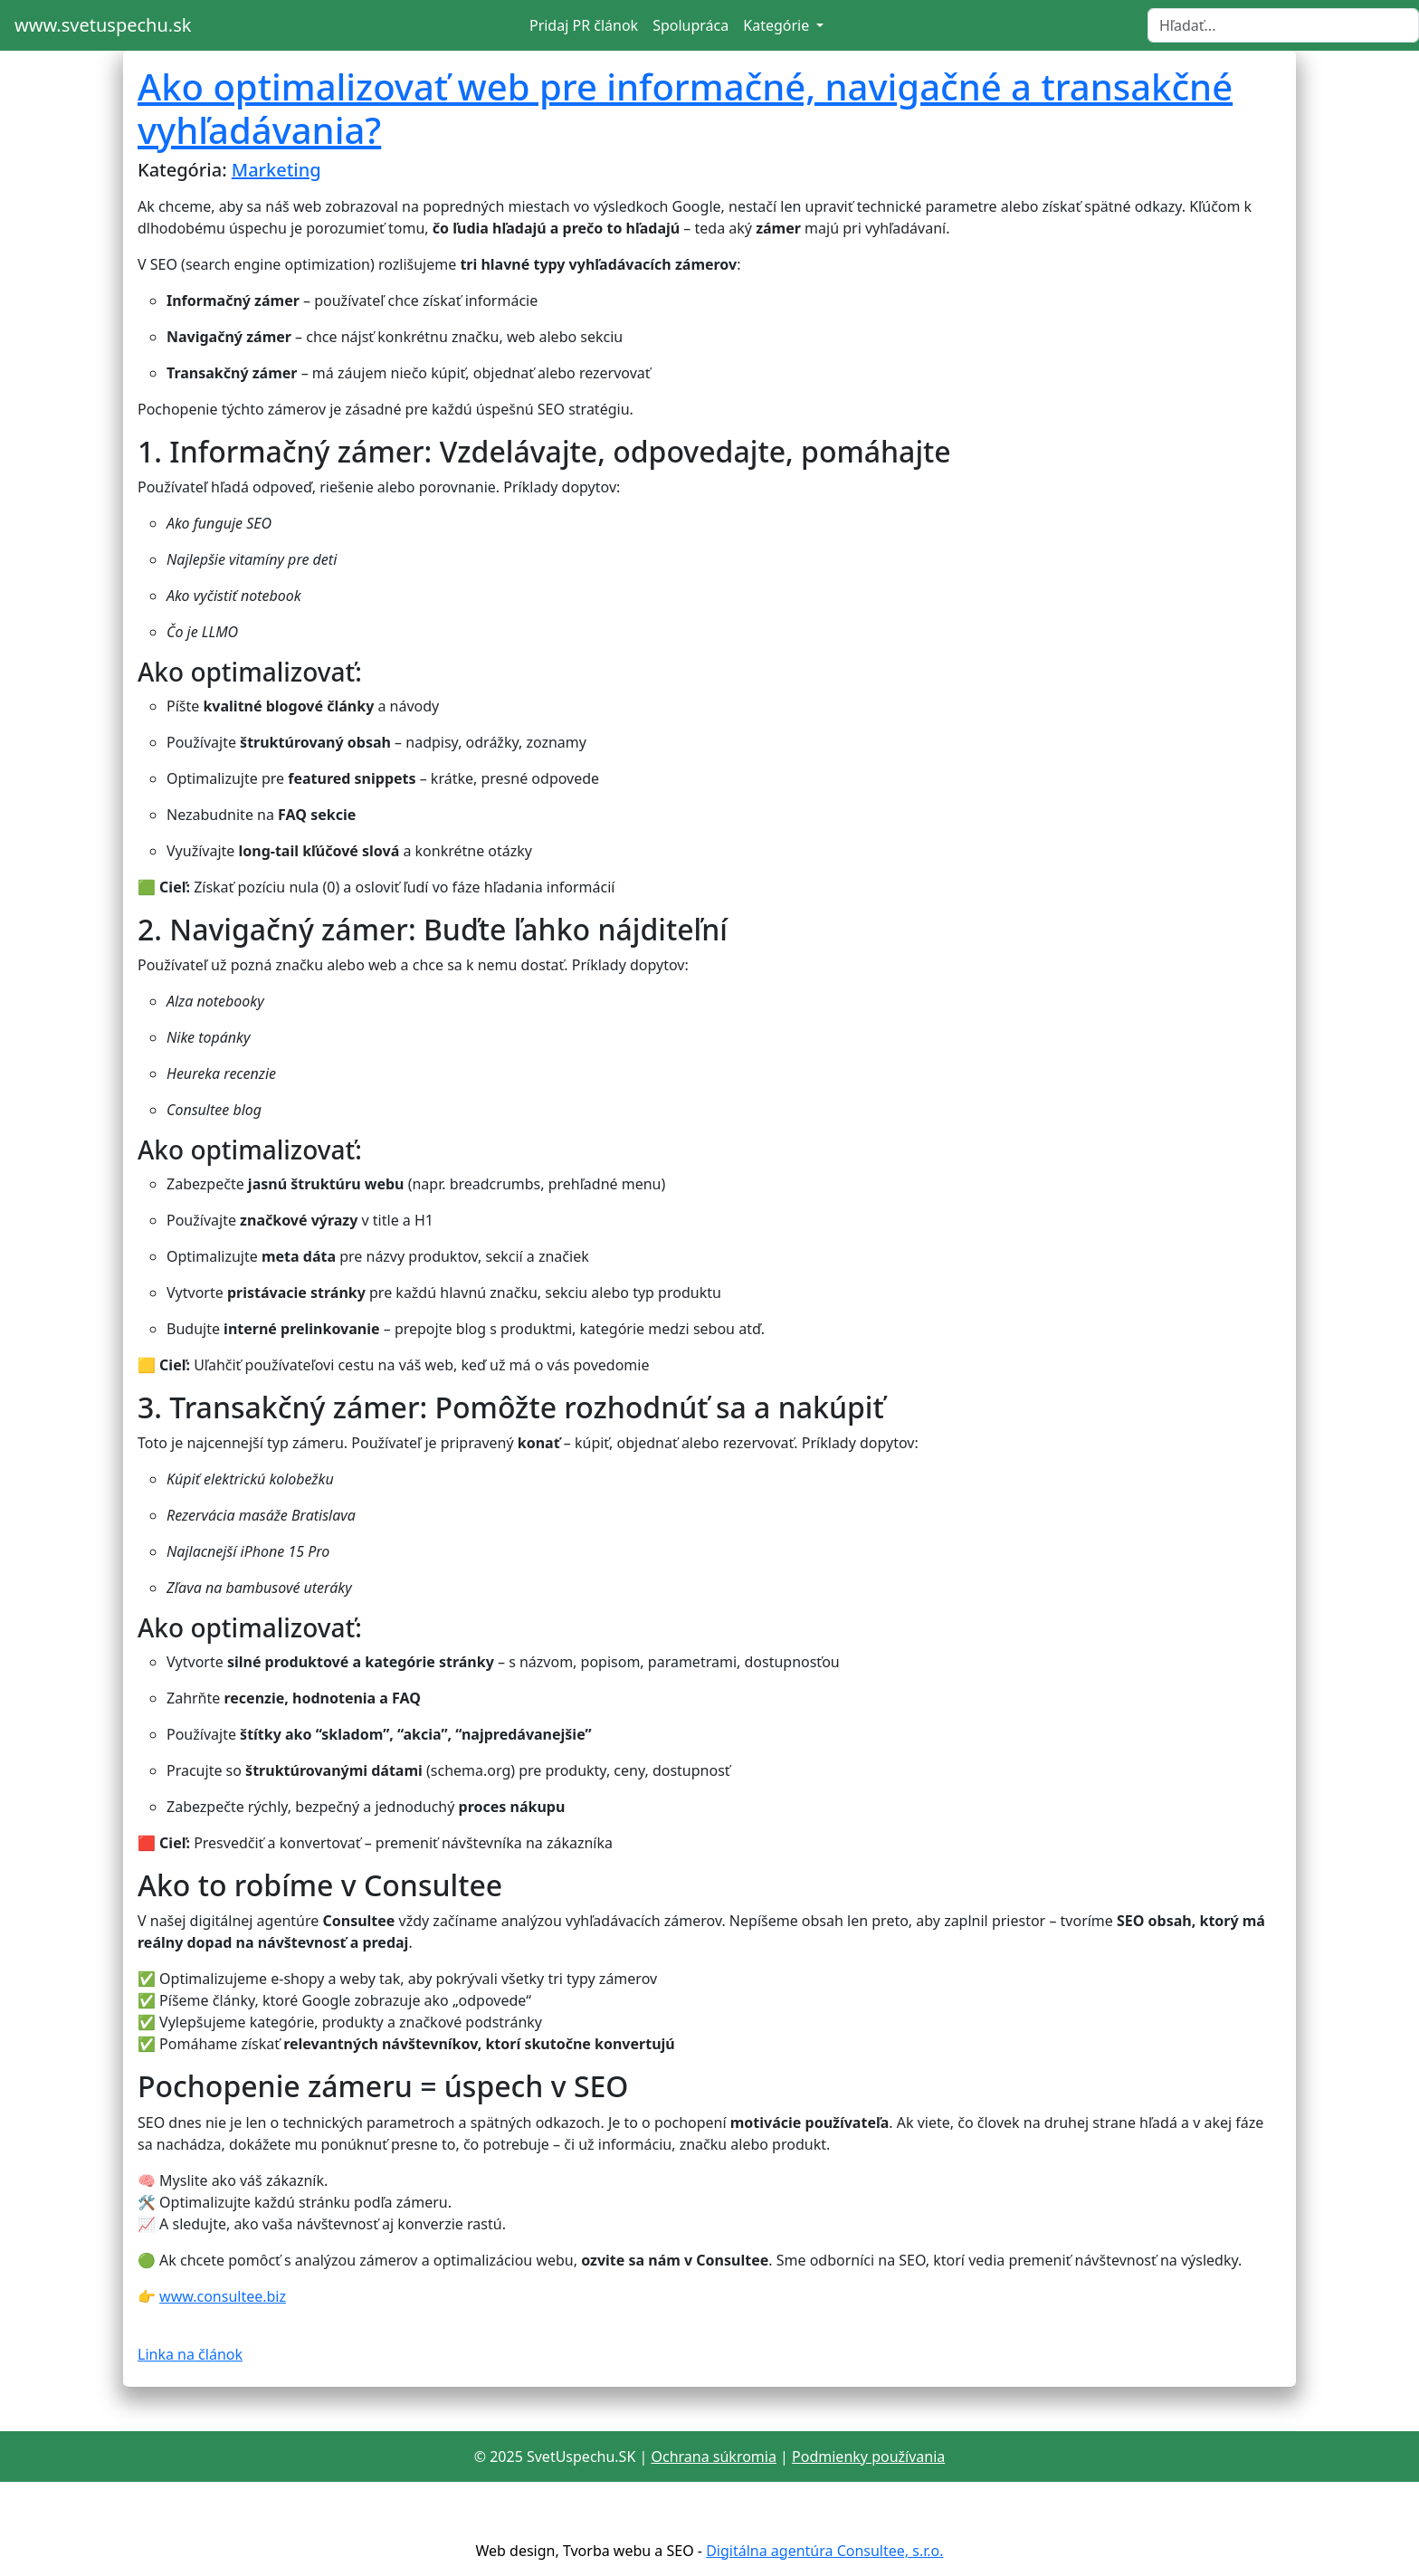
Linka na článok (190, 2354)
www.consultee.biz (222, 2296)
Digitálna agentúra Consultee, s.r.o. (824, 2551)
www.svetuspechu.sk (102, 25)
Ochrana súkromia (713, 2456)
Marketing (276, 169)
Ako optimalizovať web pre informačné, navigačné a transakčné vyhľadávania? (685, 108)
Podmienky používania (868, 2456)
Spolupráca (690, 25)
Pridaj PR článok (583, 25)
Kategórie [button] (778, 25)
